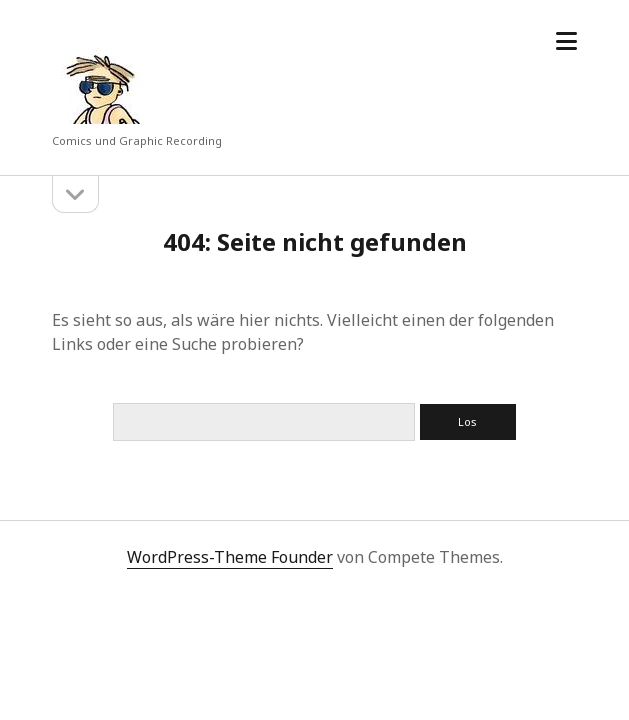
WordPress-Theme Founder (230, 557)
